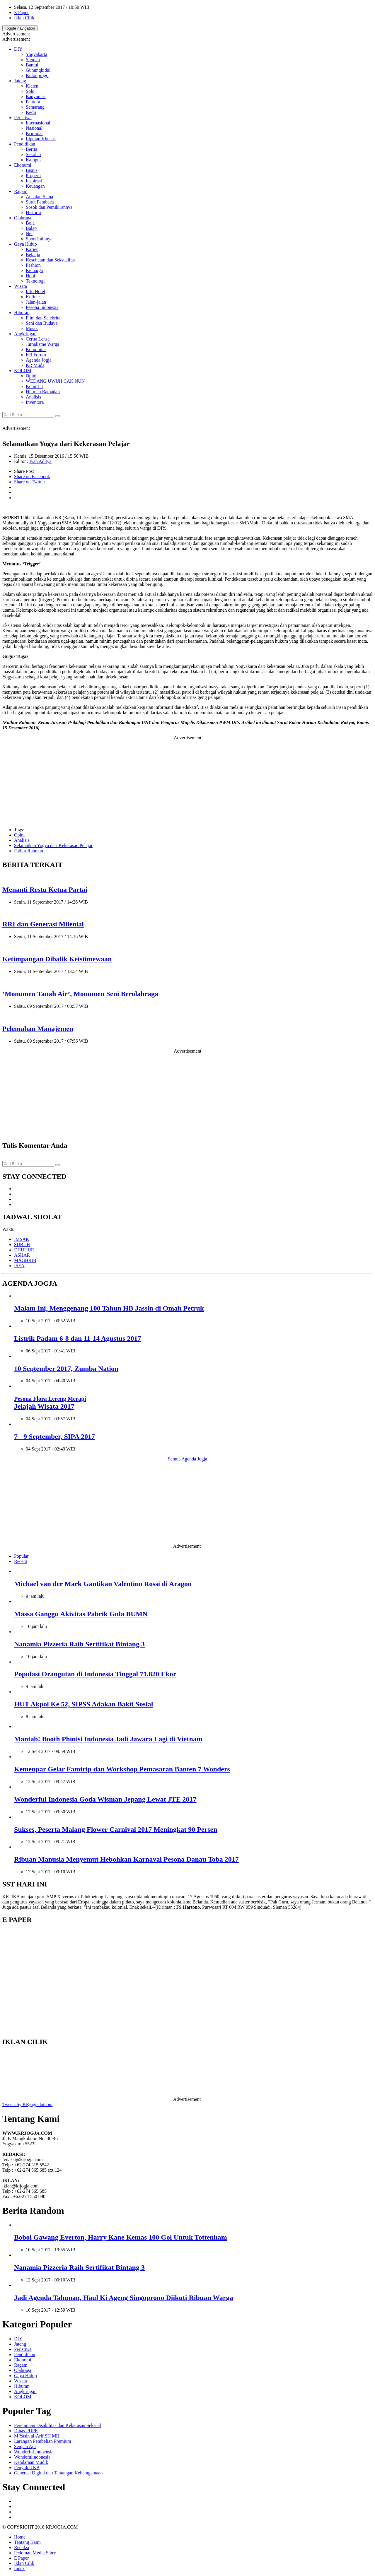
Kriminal (34, 133)
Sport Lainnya (39, 238)
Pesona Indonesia (42, 307)
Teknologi (35, 280)
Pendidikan (24, 143)
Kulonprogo (37, 75)
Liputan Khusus (41, 138)
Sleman (33, 59)
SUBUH (22, 1244)
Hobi (30, 275)
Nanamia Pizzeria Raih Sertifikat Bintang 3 (79, 1644)
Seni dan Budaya (41, 323)
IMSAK (21, 1239)
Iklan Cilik (24, 17)
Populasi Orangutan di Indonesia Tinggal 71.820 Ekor (95, 1674)
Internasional (38, 122)
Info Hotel (35, 291)
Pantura (33, 101)
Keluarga (34, 270)
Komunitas (36, 349)
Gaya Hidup (25, 244)
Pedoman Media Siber (35, 2552)
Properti (33, 175)
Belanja (33, 254)
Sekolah (33, 154)
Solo (30, 91)
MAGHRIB (25, 1260)
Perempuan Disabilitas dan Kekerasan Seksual (57, 2425)
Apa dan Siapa (39, 196)
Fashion (33, 265)
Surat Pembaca (40, 201)
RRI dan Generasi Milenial (43, 924)
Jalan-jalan (36, 302)
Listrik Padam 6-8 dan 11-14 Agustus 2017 (77, 1338)
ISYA (19, 1265)
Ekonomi (22, 165)
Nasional (34, 128)
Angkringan (25, 333)
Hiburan (21, 312)
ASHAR (22, 1255)
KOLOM (22, 370)
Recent (20, 1561)
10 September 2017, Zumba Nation (66, 1368)
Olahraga (22, 217)
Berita (31, 149)
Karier (32, 249)
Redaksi (21, 2547)
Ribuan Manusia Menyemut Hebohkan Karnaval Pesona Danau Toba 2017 (126, 1859)
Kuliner (33, 296)
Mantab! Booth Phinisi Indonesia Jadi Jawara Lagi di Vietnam (108, 1739)
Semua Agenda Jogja (187, 1458)
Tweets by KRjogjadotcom (27, 2104)
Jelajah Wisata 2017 (50, 1402)
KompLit (34, 386)
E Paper (21, 12)
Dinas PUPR (26, 2430)
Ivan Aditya (40, 461)
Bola (30, 222)
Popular (21, 1556)
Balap (31, 228)
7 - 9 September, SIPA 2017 (54, 1436)
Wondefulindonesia (32, 2456)
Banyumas (36, 96)
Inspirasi (34, 180)
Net (29, 233)
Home (19, 2536)
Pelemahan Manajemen (37, 1028)
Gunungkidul (38, 70)
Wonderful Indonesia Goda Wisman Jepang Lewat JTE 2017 (105, 1799)
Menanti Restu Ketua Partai (44, 889)
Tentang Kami (27, 2542)
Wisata (20, 286)
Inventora (35, 402)
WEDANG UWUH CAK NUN (55, 381)
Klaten (32, 85)
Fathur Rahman (28, 850)
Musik (32, 328)
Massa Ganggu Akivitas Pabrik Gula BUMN (80, 1614)
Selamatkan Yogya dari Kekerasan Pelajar (53, 845)
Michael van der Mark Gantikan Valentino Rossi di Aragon (103, 1584)
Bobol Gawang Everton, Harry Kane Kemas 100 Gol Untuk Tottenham (120, 2237)
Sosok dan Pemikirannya (49, 207)
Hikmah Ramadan (43, 391)
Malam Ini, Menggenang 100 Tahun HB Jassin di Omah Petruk (109, 1308)
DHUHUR (24, 1249)
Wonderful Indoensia (33, 2451)
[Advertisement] (187, 781)
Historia (33, 212)
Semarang (35, 107)
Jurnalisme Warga (42, 344)
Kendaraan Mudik (31, 2462)
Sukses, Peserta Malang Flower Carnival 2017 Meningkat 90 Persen (115, 1829)
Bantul (32, 64)
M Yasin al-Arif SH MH (36, 2435)
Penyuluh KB (27, 2467)
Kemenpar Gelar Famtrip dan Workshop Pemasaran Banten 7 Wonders (122, 1769)
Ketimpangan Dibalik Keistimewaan (57, 959)
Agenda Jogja (39, 360)
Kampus (33, 159)
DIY (18, 49)
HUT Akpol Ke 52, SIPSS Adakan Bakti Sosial (83, 1704)
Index (19, 2568)
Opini (31, 375)
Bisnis (32, 170)
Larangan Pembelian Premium (42, 2441)
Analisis (33, 396)
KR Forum (36, 354)
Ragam (20, 191)
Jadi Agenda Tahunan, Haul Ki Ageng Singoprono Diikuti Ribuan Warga (123, 2297)
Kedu (31, 112)
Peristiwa (23, 117)
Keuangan (35, 186)
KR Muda (35, 365)
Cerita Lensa (38, 338)
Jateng (20, 80)
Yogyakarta (36, 54)
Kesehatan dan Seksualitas (51, 259)
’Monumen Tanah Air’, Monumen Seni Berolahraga (80, 994)
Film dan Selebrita (43, 317)
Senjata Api (25, 2446)
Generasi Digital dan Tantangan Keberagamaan (58, 2472)
